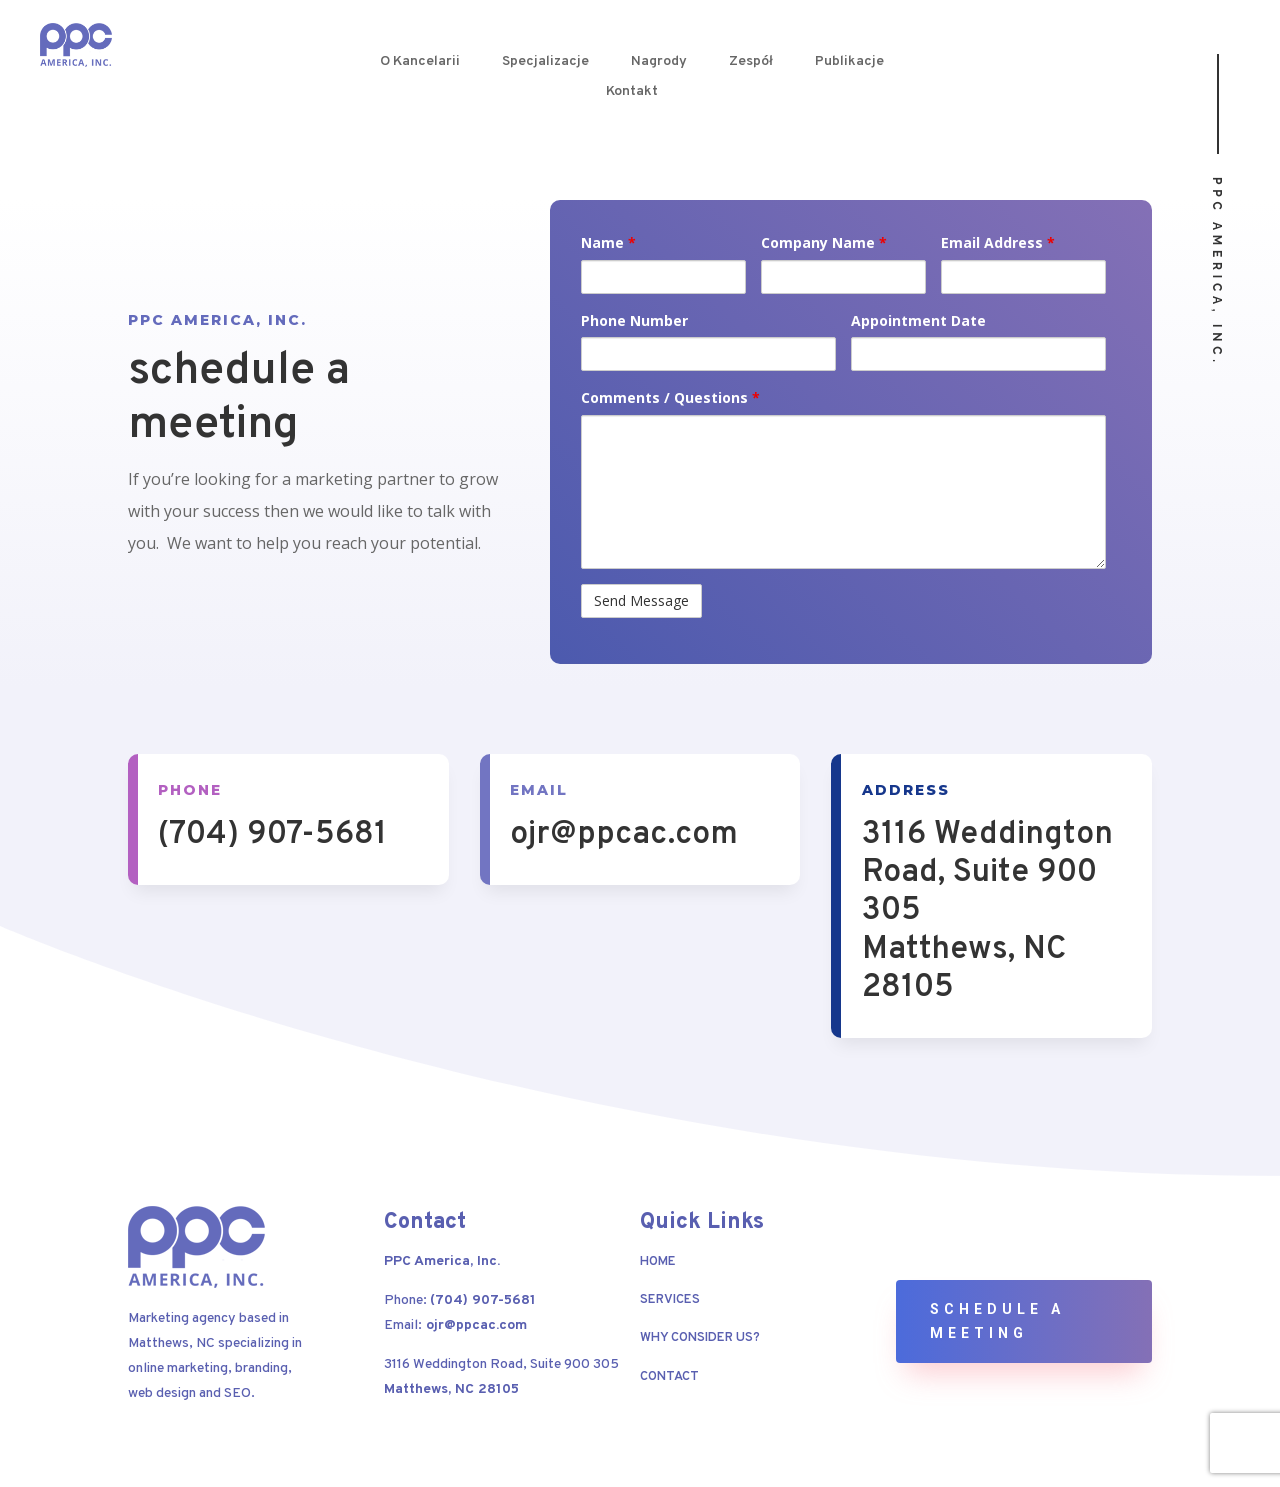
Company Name (824, 242)
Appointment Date (918, 320)
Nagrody (659, 62)
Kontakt (632, 92)
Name (608, 242)
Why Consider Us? (700, 1338)
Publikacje (849, 62)
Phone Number (634, 320)
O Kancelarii (420, 62)
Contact (669, 1377)
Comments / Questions (670, 397)
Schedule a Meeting (997, 1321)
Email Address (998, 242)
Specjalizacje (545, 62)
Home (658, 1262)
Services (670, 1300)
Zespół (751, 62)
